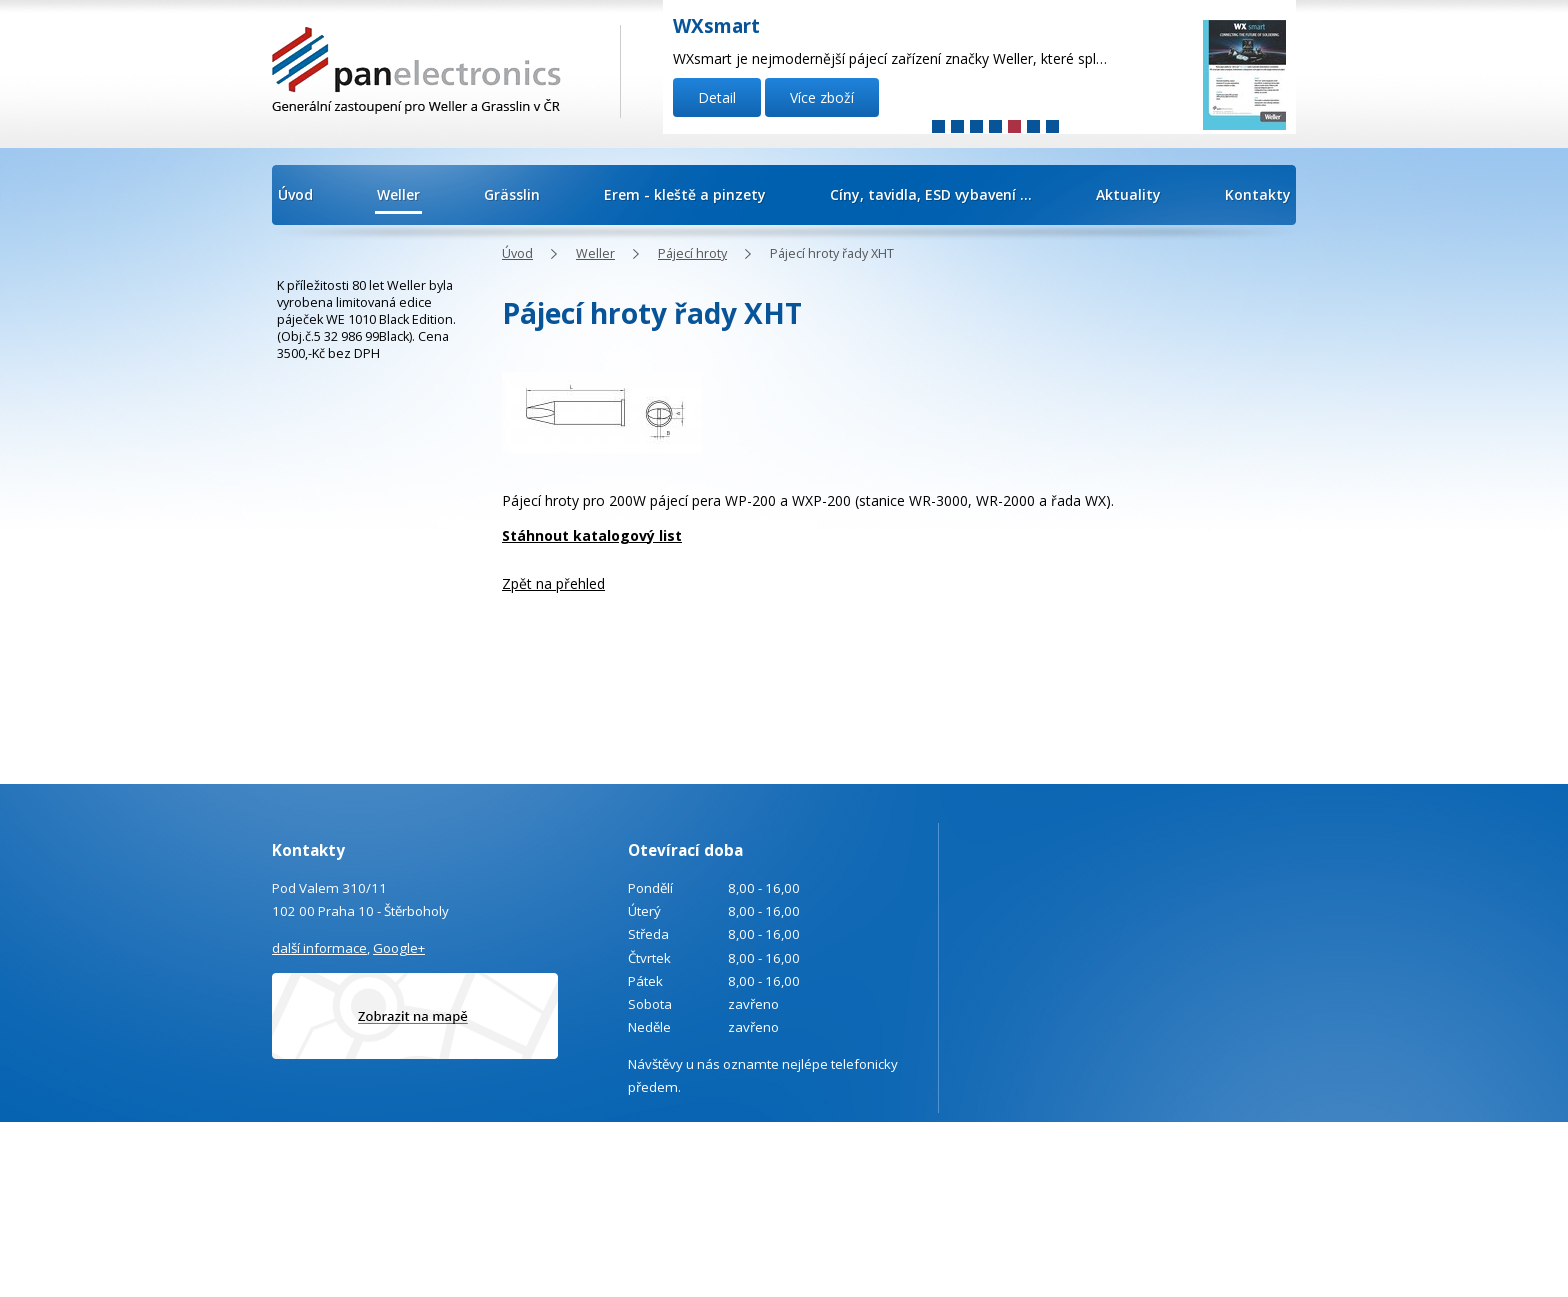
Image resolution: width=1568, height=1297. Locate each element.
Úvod (295, 194)
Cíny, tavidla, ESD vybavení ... (931, 194)
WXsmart (716, 26)
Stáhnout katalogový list (592, 535)
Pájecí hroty (692, 253)
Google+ (399, 948)
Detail (717, 97)
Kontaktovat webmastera (1256, 1151)
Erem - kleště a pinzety (685, 194)
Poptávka (371, 1258)
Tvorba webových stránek (1214, 1178)
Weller (398, 194)
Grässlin (512, 194)
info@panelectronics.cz (442, 1204)
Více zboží (822, 97)
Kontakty (1258, 194)
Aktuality (1128, 194)
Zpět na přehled (553, 583)
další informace (319, 948)
